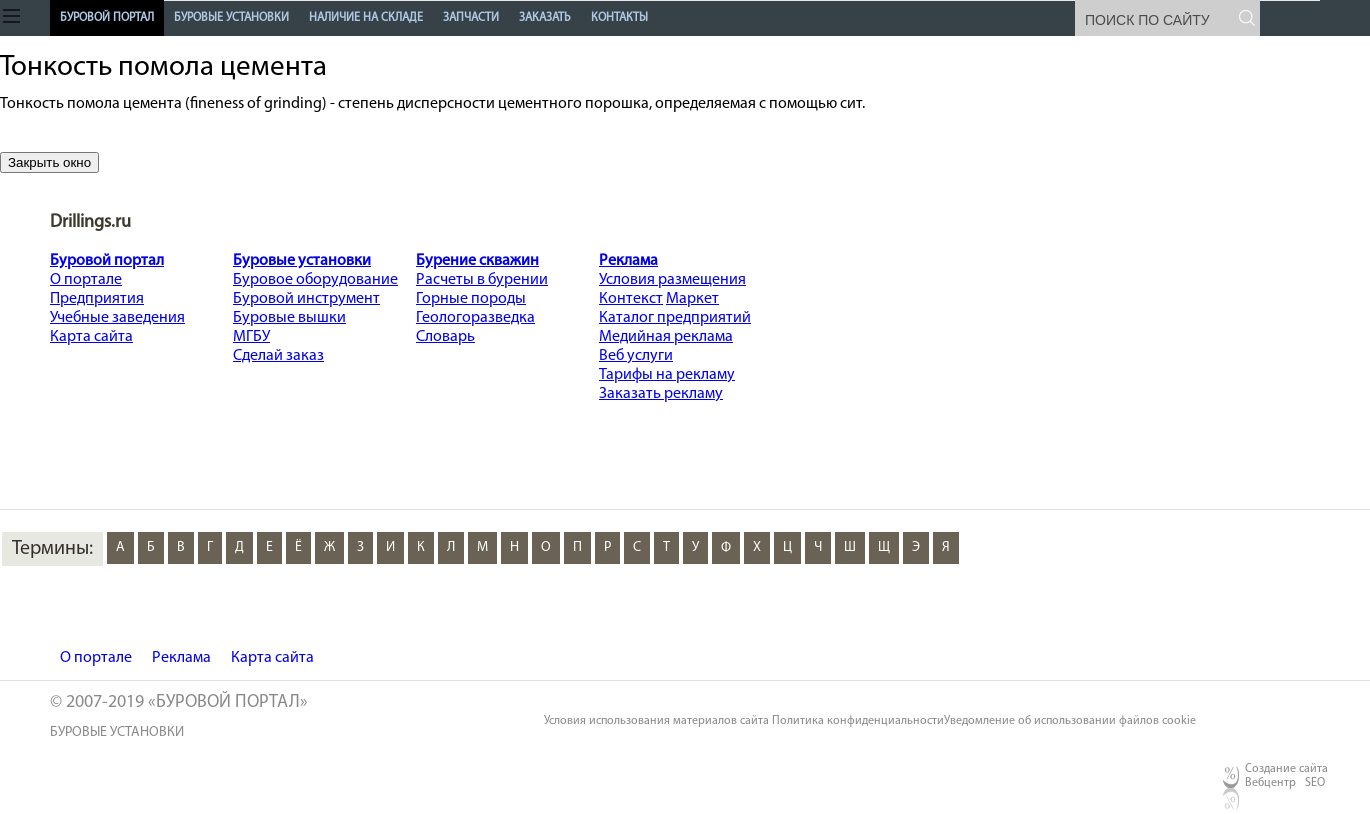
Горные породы (471, 299)
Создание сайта (1286, 769)
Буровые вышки (289, 318)
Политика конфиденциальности (858, 721)
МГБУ (251, 337)
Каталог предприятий (675, 318)
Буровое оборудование (315, 280)
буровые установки (117, 732)
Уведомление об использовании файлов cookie (1070, 721)
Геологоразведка (475, 318)
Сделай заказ (278, 356)
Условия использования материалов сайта (656, 721)
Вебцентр (1270, 783)
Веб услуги (636, 356)
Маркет (692, 299)
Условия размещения (672, 280)
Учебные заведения (117, 318)
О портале (86, 280)
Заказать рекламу (661, 394)
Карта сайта (91, 337)
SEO (1315, 783)
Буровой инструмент (306, 299)
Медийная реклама (666, 337)
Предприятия (97, 299)
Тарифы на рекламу (667, 375)
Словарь (445, 337)
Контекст (631, 299)
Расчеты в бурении (482, 280)
